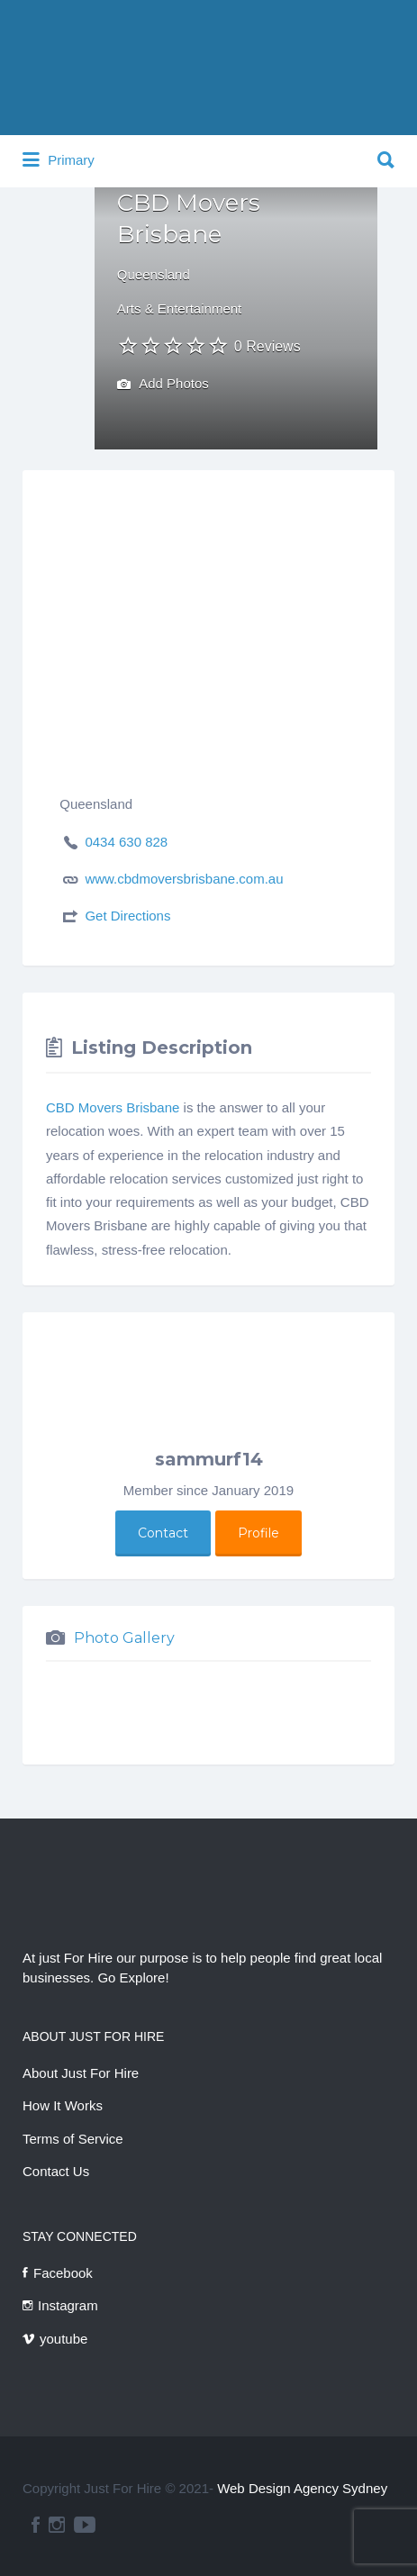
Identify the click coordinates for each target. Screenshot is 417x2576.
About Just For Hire (81, 2073)
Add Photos (163, 385)
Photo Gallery (124, 1637)
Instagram (68, 2305)
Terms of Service (73, 2138)
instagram (57, 2524)
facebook (36, 2524)
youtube (63, 2338)
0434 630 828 (126, 841)
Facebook (63, 2273)
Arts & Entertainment (179, 308)
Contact (163, 1533)
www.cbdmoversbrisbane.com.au (184, 878)
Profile (258, 1533)
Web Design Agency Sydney (302, 2488)
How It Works (63, 2105)
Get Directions (127, 915)
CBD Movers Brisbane (112, 1107)
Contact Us (56, 2171)
